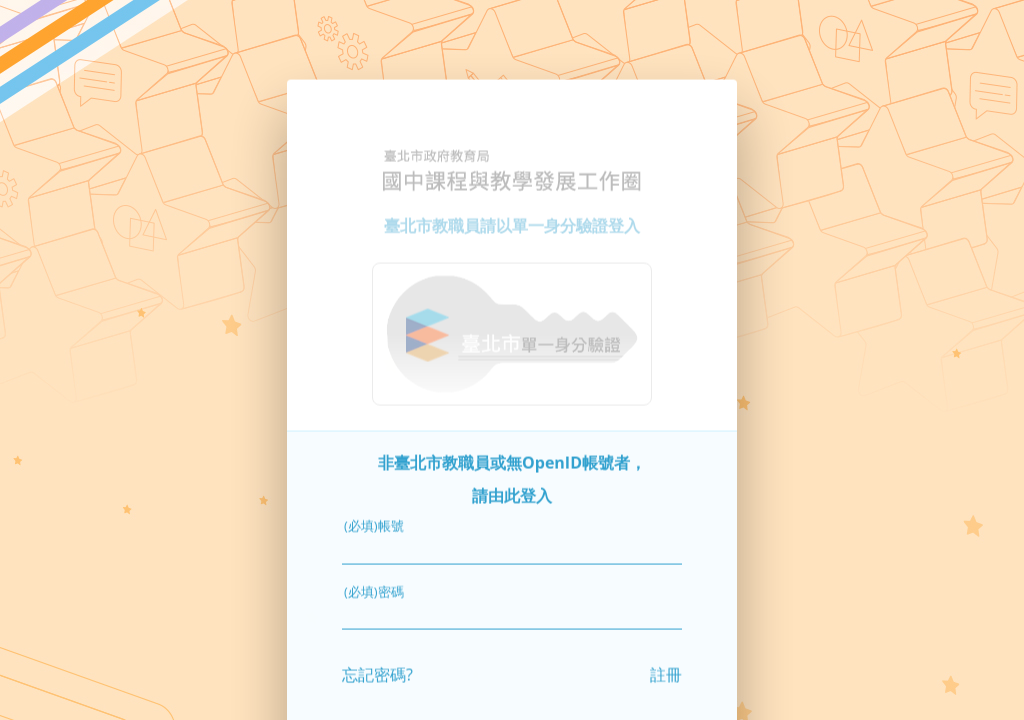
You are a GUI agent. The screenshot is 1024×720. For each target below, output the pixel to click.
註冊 (666, 667)
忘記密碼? (377, 667)
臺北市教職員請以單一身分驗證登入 (512, 218)
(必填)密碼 (374, 583)
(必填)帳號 (374, 518)
